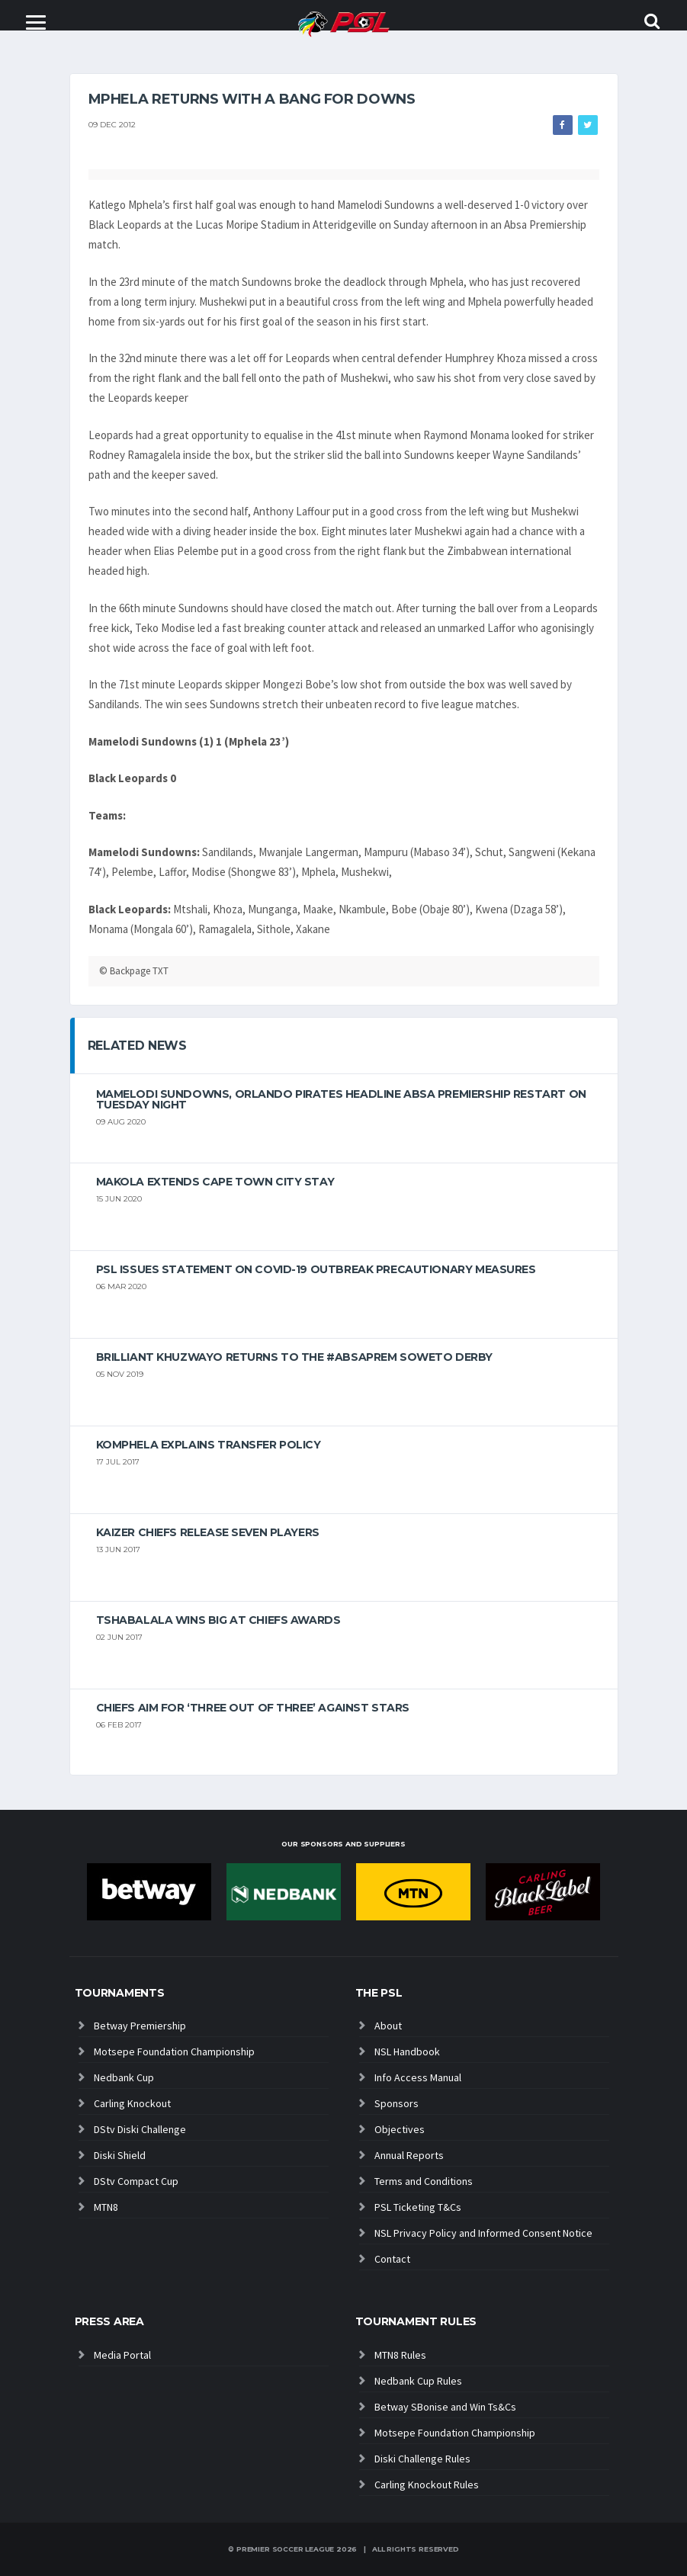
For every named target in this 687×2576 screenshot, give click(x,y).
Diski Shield (120, 2155)
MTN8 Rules (400, 2355)
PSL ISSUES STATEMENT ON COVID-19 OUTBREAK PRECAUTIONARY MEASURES (316, 1269)
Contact (392, 2259)
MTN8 (106, 2207)
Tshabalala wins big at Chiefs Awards (218, 1620)
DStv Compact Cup (136, 2181)
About (388, 2025)
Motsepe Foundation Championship (174, 2051)
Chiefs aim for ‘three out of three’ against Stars (252, 1708)
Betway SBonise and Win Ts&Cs (445, 2407)
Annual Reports (409, 2155)
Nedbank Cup (124, 2077)
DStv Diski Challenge (140, 2129)
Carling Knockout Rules (426, 2484)
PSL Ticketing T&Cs (417, 2207)
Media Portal (122, 2355)
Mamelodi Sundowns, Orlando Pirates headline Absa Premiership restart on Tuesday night (341, 1099)
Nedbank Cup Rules (418, 2381)
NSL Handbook (407, 2051)
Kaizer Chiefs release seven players (207, 1532)
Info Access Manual (417, 2077)
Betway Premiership (140, 2025)
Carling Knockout (132, 2103)
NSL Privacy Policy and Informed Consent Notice (483, 2233)
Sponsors (396, 2103)
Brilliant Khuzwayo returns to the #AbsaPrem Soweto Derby (294, 1357)
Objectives (399, 2129)
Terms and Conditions (423, 2181)
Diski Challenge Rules (422, 2458)
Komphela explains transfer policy (208, 1445)
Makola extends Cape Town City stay (215, 1182)
